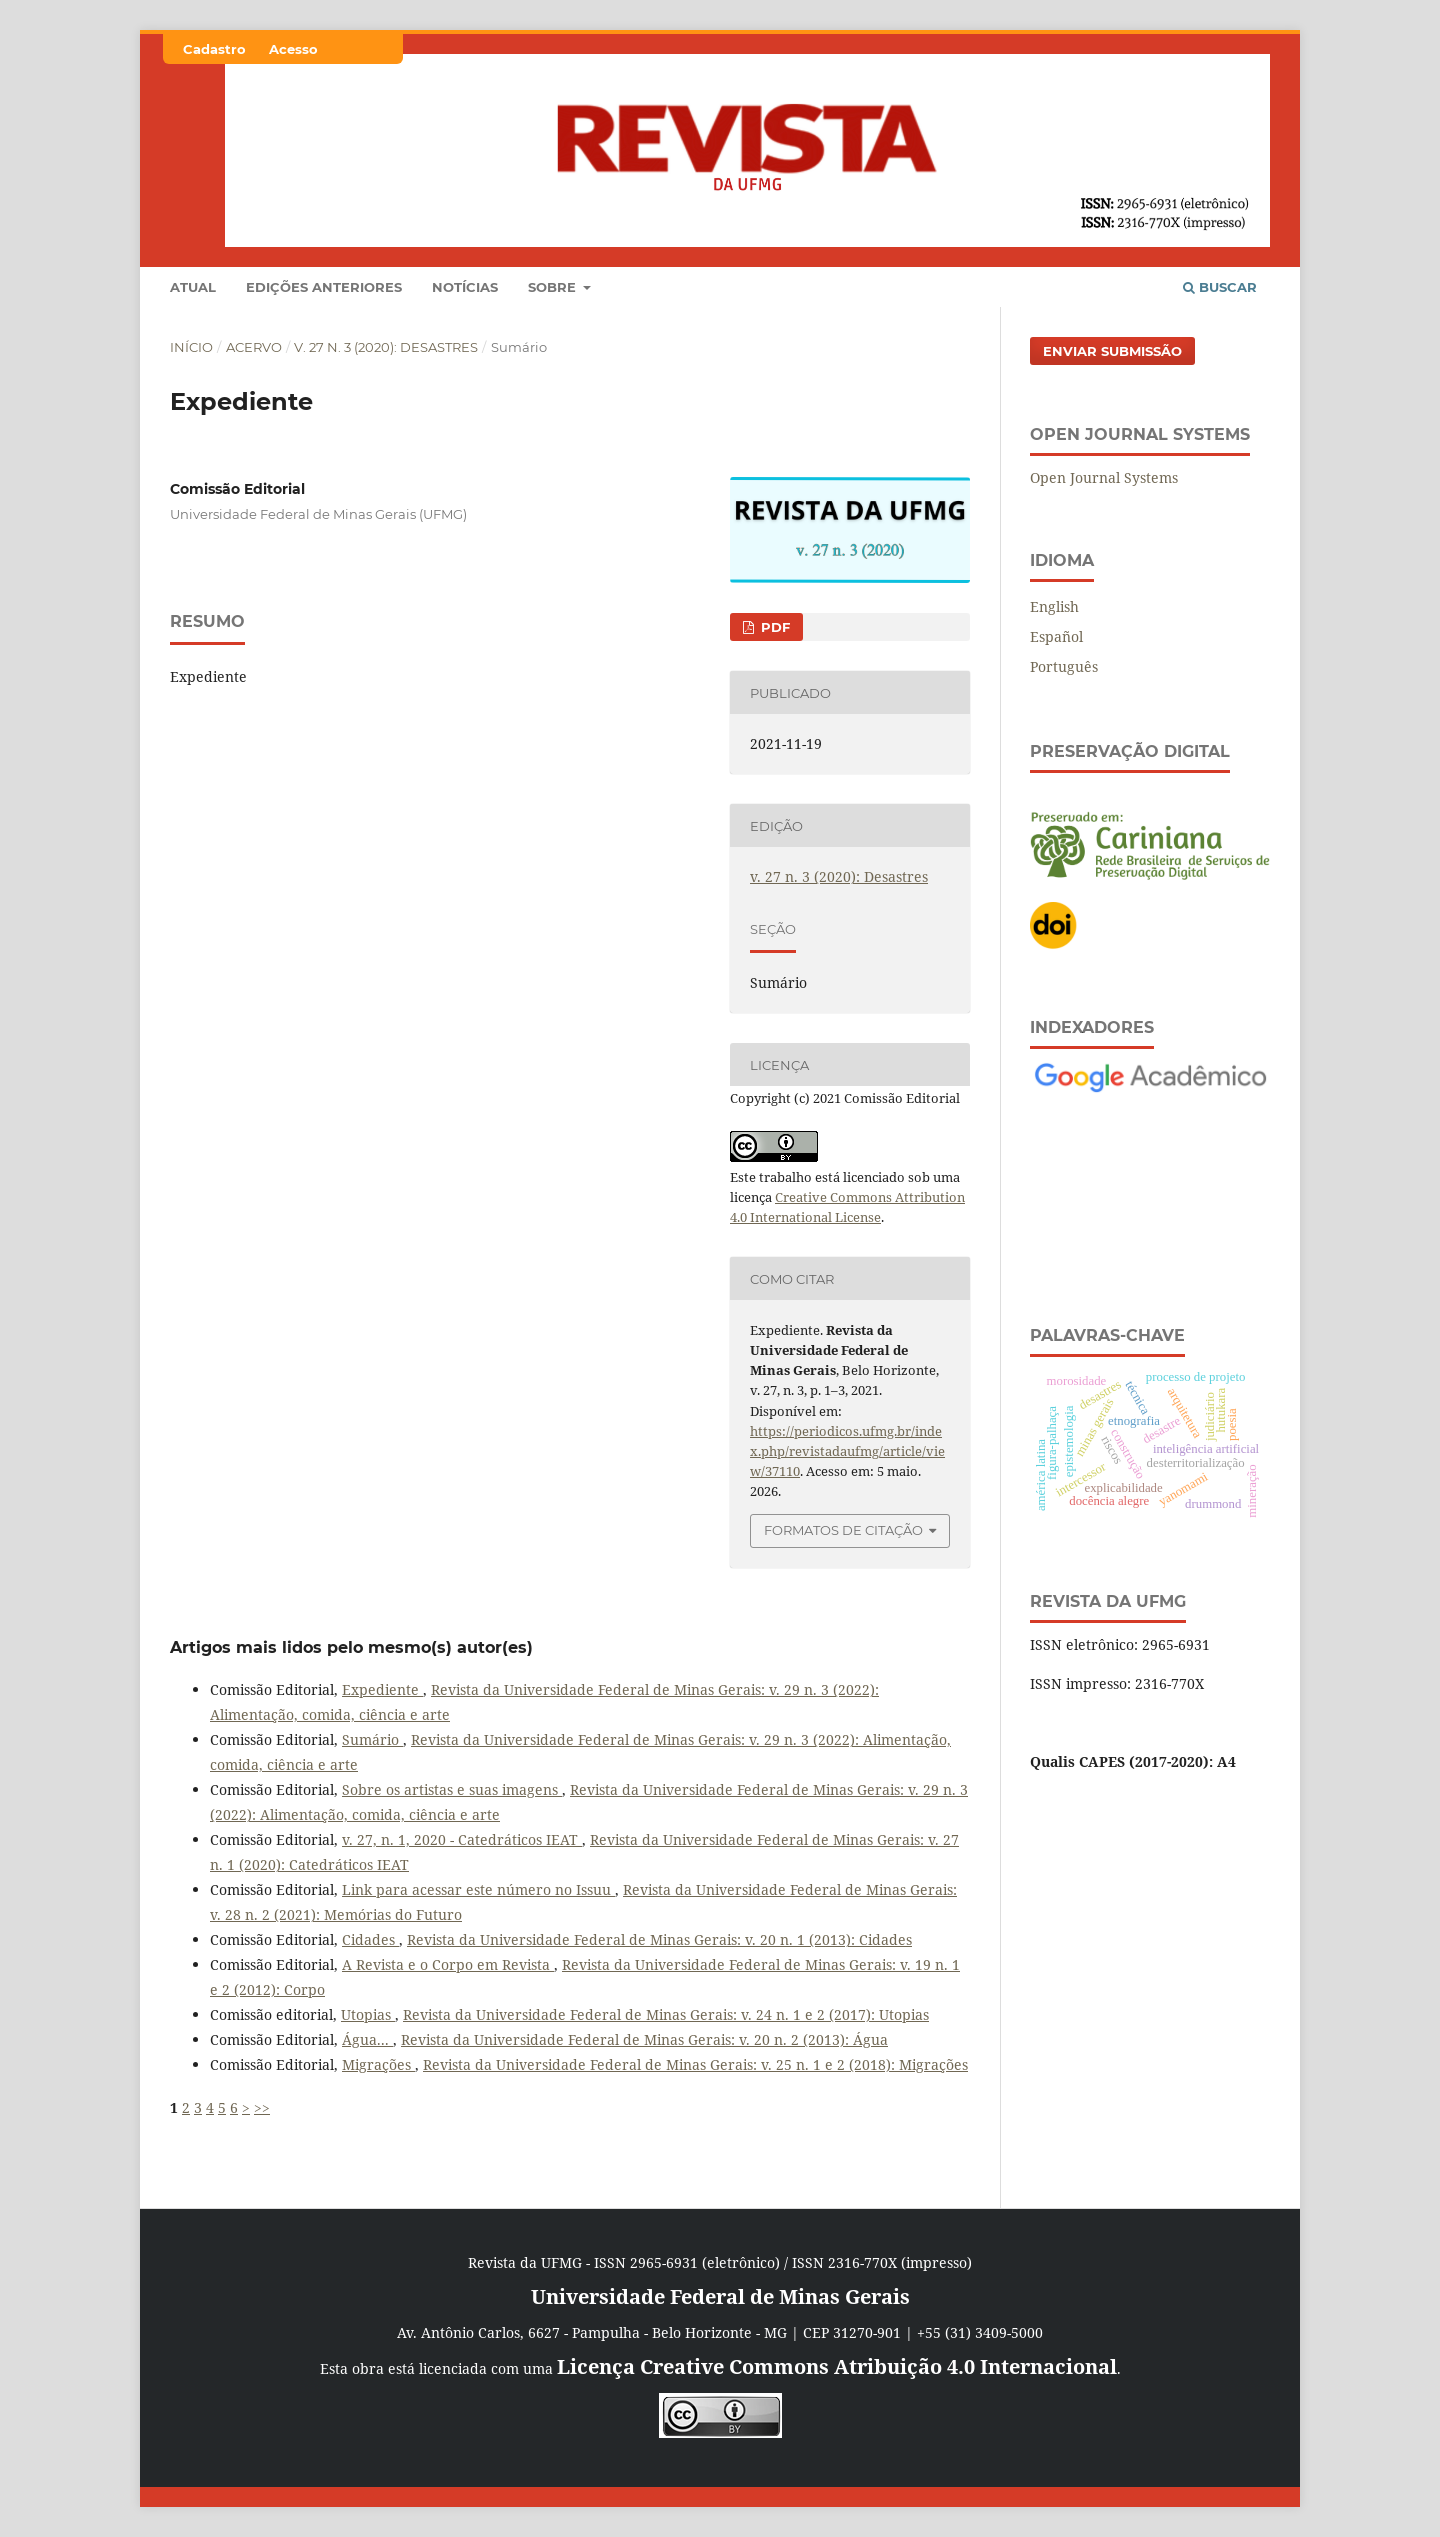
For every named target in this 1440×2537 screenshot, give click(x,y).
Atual (193, 287)
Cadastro (214, 49)
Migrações (378, 2064)
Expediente (382, 1689)
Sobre (554, 287)
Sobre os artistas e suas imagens (452, 1789)
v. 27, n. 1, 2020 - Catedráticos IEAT (462, 1839)
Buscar (1220, 287)
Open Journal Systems (1104, 477)
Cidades (370, 1939)
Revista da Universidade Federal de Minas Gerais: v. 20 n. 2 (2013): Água (644, 2039)
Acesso (293, 49)
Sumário (372, 1739)
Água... (367, 2039)
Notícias (465, 287)
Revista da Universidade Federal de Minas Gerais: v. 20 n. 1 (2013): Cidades (659, 1939)
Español (1056, 636)
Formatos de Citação (843, 1530)
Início (191, 347)
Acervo (254, 347)
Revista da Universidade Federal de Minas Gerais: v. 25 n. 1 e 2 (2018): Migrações (695, 2064)
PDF (773, 627)
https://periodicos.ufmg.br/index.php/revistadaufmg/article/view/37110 (847, 1451)
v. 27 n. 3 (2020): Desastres (386, 347)
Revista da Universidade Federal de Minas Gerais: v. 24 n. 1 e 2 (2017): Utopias (666, 2014)
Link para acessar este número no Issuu (478, 1889)
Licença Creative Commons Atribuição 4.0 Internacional (837, 2366)
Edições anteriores (324, 287)
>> (262, 2107)
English (1054, 606)
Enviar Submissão (1112, 351)
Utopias (368, 2014)
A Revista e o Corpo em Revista (448, 1964)
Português (1064, 666)
